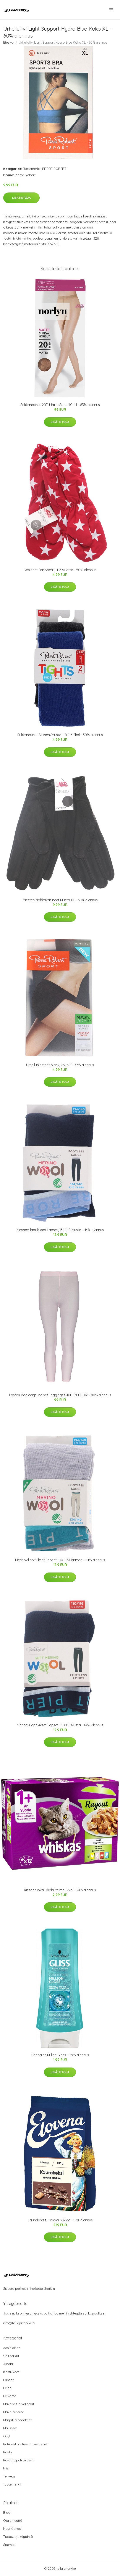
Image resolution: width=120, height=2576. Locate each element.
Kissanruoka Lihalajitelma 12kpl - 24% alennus (60, 1890)
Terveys (9, 2476)
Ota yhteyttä (12, 2520)
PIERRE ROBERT (54, 169)
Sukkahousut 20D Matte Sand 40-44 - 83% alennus (60, 405)
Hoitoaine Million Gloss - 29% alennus (60, 2055)
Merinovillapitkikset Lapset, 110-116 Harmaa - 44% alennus (60, 1560)
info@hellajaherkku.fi (19, 2323)
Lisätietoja (21, 198)
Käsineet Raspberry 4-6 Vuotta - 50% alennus (60, 570)
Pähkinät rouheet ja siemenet (25, 2444)
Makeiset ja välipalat (18, 2404)
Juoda (8, 2364)
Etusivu (8, 42)
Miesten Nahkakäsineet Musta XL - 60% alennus (60, 900)
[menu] (112, 10)
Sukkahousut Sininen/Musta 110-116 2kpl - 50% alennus (60, 735)
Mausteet (10, 2428)
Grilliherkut (11, 2356)
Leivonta (9, 2396)
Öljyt (6, 2436)
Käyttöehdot (12, 2529)
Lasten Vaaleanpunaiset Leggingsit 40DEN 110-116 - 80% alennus (60, 1395)
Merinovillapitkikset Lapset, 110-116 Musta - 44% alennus (60, 1725)
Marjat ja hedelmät (17, 2420)
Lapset (8, 2380)
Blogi (7, 2512)
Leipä (7, 2388)
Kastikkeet (11, 2372)
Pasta (7, 2452)
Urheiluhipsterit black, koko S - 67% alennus (60, 1065)
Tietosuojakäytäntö (18, 2537)
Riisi (6, 2468)
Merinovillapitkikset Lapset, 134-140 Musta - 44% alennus (60, 1230)
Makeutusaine (13, 2412)
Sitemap (9, 2545)
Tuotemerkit (32, 169)
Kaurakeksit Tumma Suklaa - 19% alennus (60, 2220)
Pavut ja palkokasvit (18, 2460)
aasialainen (11, 2348)
